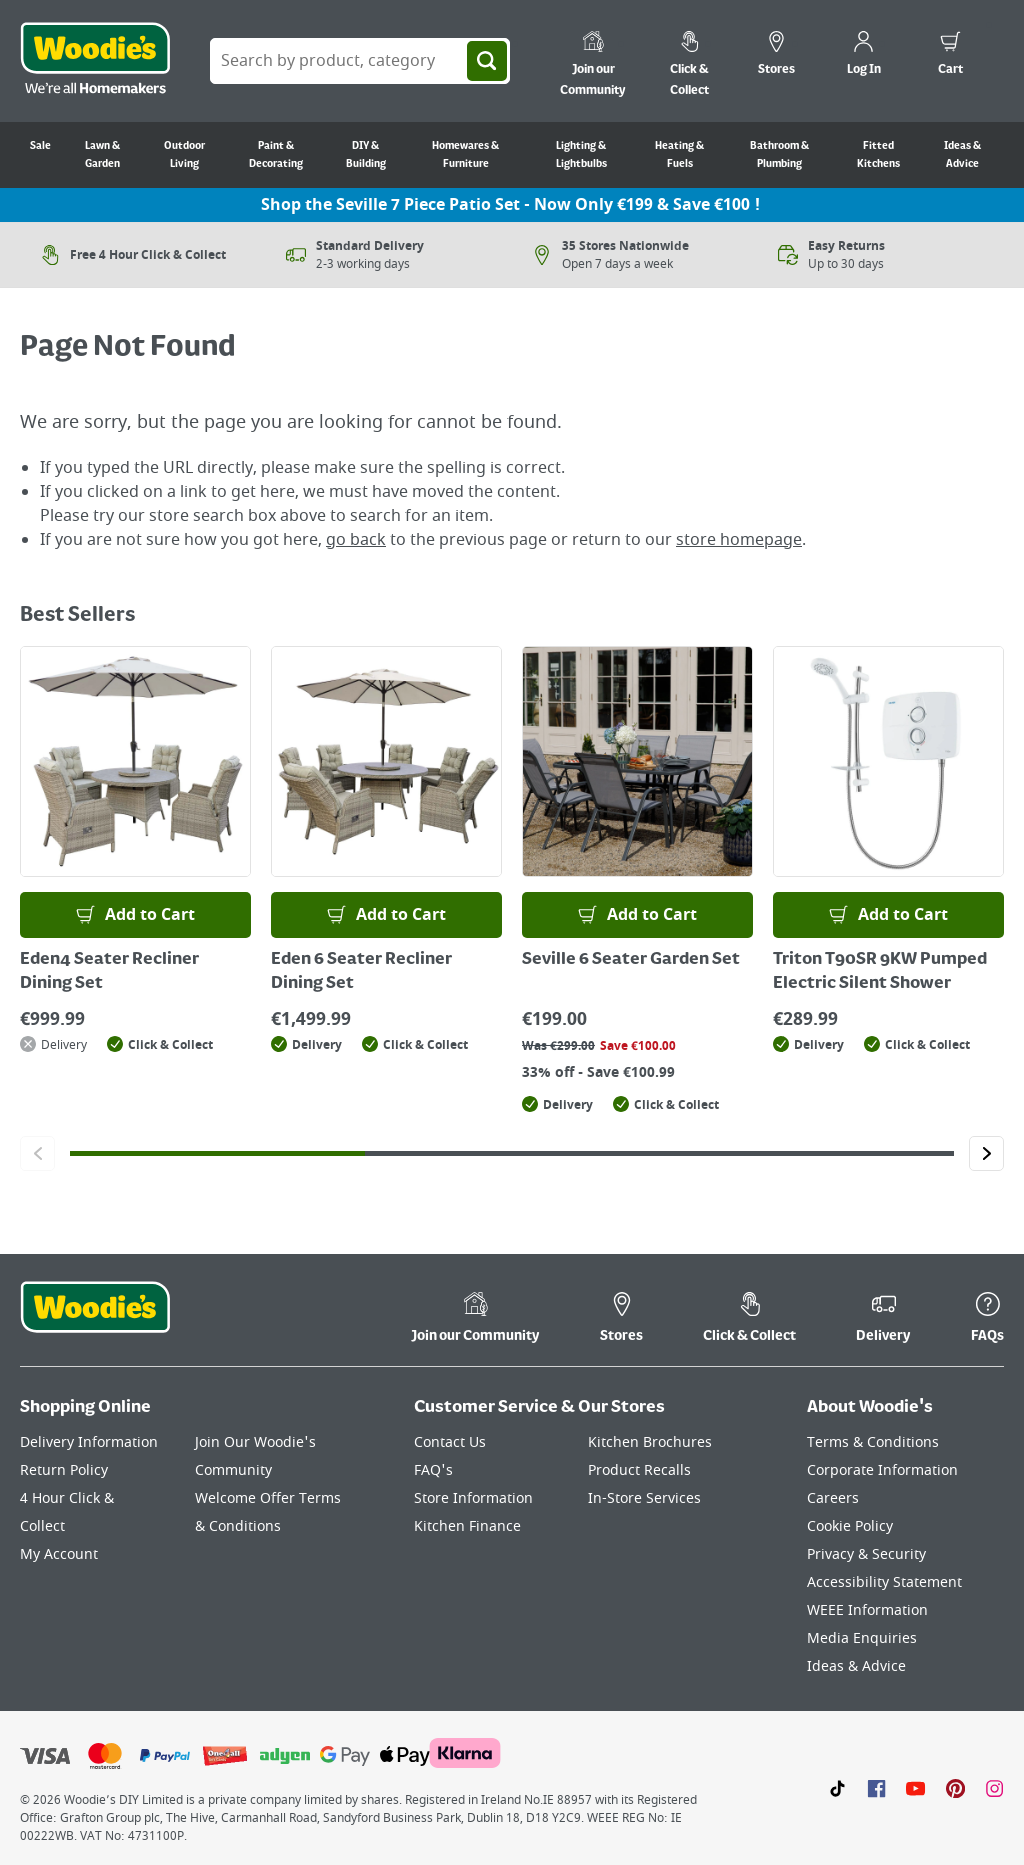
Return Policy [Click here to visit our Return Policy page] (64, 1470)
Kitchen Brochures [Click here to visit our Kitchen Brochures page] (650, 1442)
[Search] (487, 61)
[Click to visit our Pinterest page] (955, 1788)
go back (356, 540)
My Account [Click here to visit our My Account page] (59, 1554)
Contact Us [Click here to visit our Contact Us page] (450, 1442)
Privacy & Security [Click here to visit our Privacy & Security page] (866, 1554)
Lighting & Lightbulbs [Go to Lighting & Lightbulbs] (581, 155)
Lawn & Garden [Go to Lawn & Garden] (102, 155)
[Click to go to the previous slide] (37, 1153)
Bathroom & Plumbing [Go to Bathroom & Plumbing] (779, 155)
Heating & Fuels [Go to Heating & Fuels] (679, 155)
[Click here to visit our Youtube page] (915, 1788)
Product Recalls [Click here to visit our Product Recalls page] (639, 1470)
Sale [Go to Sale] (40, 146)
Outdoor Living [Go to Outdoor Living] (184, 155)
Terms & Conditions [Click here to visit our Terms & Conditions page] (873, 1442)
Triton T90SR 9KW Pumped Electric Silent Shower (880, 972)
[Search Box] (360, 61)
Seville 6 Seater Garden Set (631, 960)
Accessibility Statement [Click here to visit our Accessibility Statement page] (884, 1582)
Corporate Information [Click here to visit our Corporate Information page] (882, 1470)
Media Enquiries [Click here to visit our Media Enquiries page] (862, 1638)
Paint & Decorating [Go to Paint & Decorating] (276, 155)
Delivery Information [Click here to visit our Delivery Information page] (89, 1442)
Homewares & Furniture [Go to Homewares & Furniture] (465, 155)
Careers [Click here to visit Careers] (833, 1498)
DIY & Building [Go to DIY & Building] (366, 155)
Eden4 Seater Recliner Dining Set (109, 972)
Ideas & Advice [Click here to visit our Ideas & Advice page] (856, 1666)
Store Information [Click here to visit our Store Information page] (473, 1498)
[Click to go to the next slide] (986, 1153)
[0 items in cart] (950, 56)
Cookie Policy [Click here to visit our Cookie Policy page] (850, 1526)
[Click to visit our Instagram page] (994, 1788)
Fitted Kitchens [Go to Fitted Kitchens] (878, 155)
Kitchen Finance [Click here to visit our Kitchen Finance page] (467, 1526)
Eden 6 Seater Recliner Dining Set (361, 972)
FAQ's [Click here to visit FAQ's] (433, 1470)
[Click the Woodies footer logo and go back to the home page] (95, 1320)
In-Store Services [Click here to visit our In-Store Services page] (644, 1498)
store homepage (739, 540)
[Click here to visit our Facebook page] (876, 1788)
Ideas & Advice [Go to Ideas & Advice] (962, 155)
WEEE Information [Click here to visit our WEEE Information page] (867, 1610)
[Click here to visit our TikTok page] (837, 1788)
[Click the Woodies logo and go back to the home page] (95, 61)
